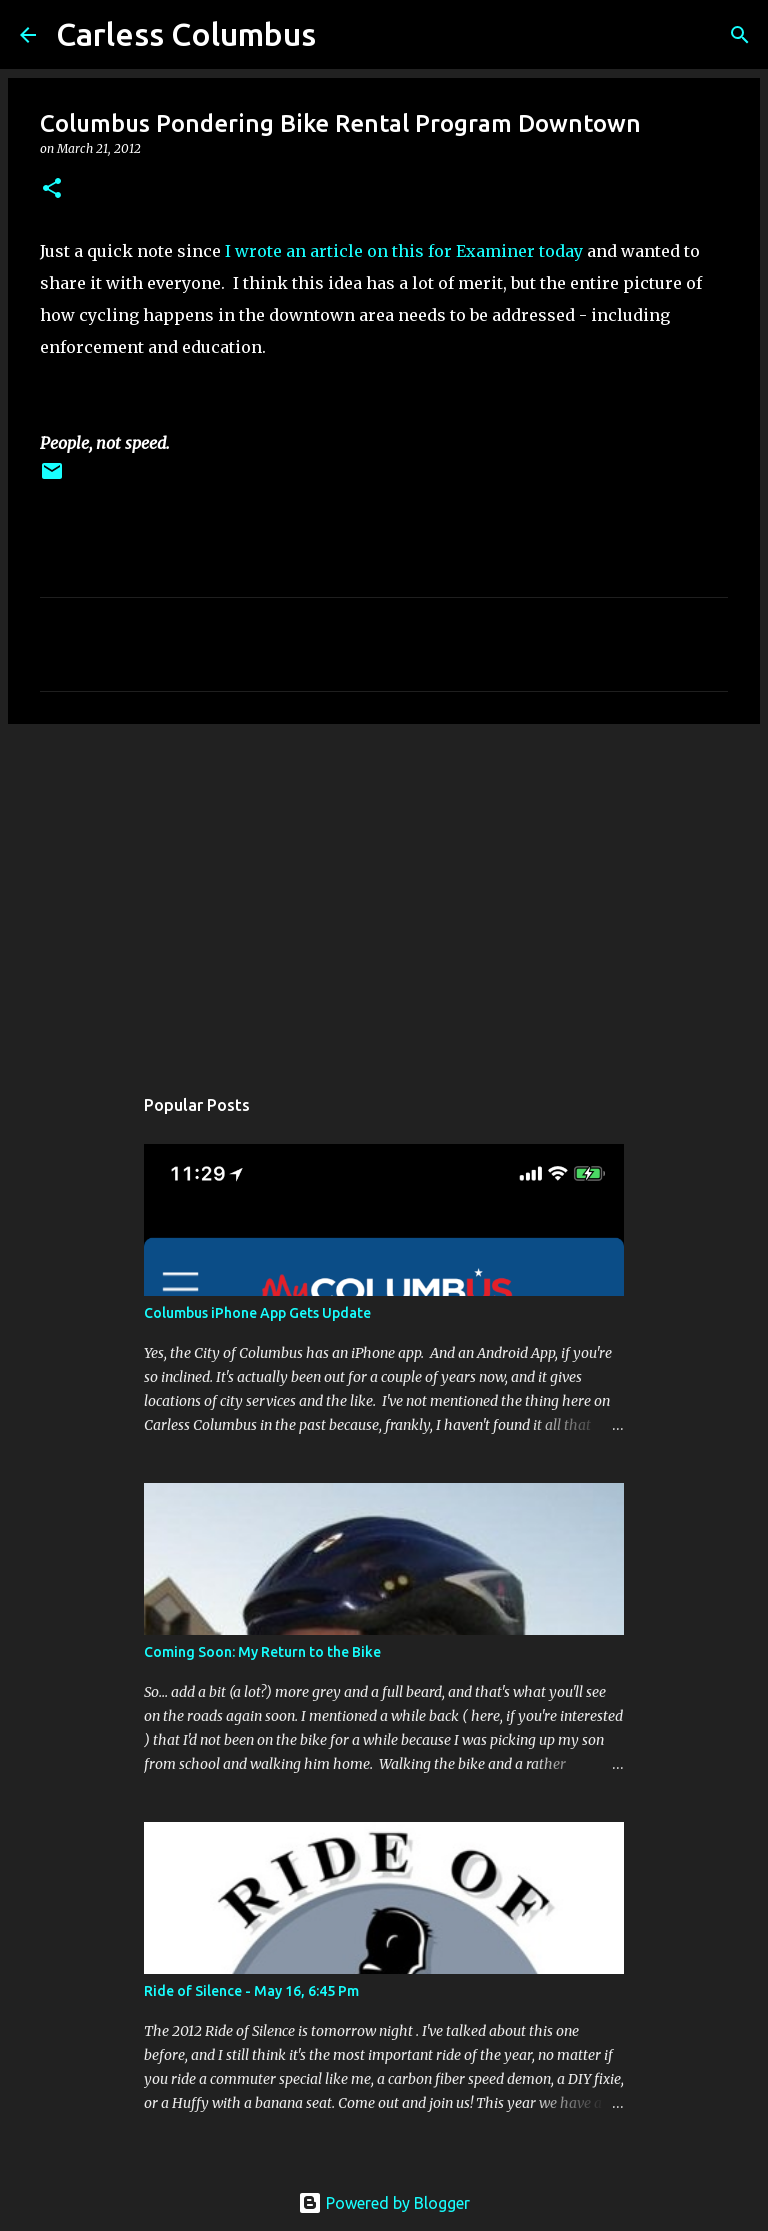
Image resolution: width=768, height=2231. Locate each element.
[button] (52, 189)
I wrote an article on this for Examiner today (404, 251)
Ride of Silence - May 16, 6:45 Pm (251, 1991)
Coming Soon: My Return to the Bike (262, 1652)
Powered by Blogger (384, 2203)
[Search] (740, 35)
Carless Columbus (186, 34)
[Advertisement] (384, 894)
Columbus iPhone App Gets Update (257, 1313)
